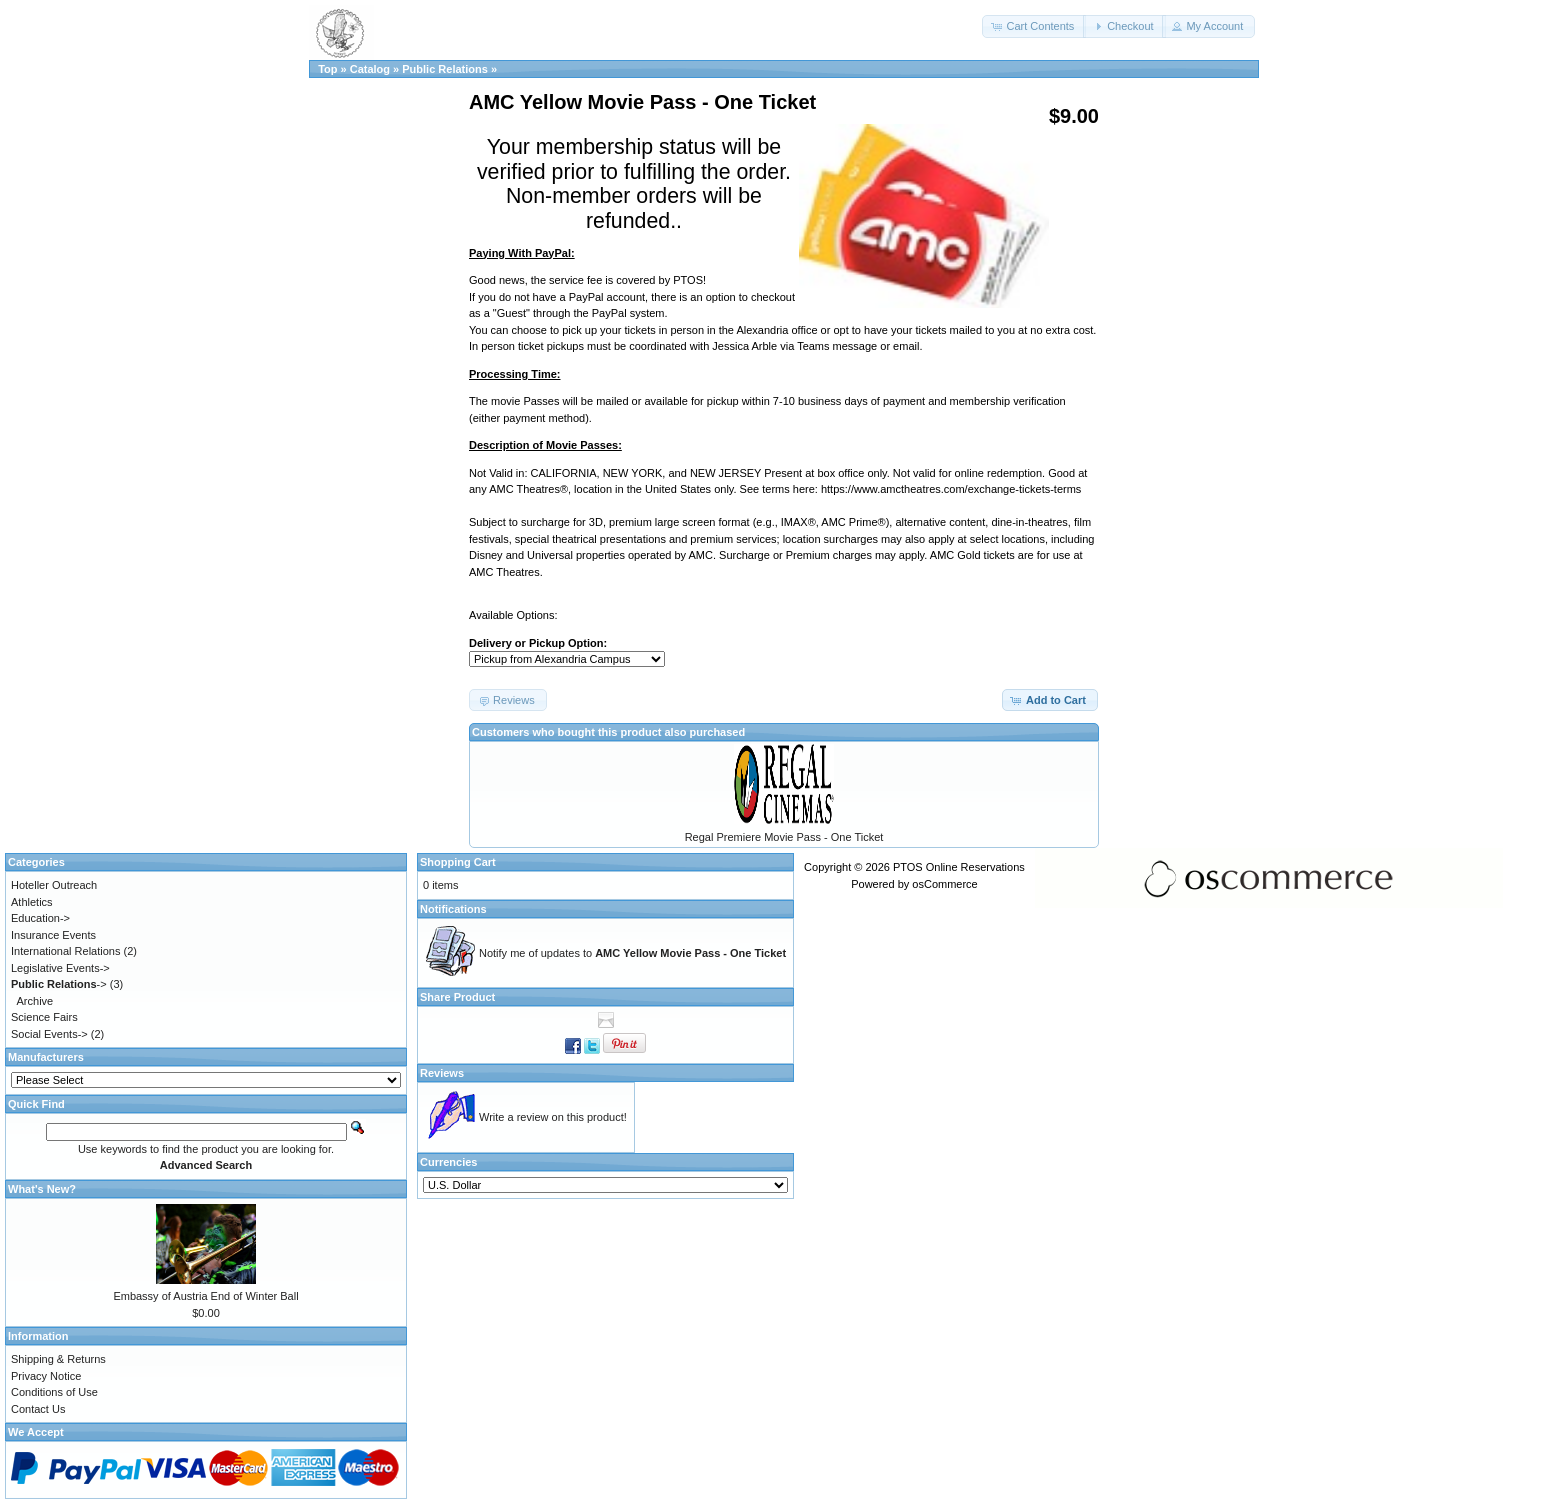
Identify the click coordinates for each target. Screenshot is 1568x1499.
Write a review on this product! (553, 1117)
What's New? (42, 1189)
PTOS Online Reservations (959, 867)
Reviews (442, 1073)
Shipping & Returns (58, 1359)
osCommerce (944, 884)
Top (327, 69)
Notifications (453, 909)
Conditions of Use (54, 1392)
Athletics (32, 902)
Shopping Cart (458, 862)
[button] (1034, 26)
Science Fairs (44, 1017)
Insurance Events (53, 935)
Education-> (40, 918)
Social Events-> (49, 1034)
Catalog (370, 69)
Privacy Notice (46, 1376)
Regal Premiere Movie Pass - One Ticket (784, 837)
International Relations (65, 951)
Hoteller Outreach (54, 885)
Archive (35, 1001)
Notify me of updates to (632, 953)
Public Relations (445, 69)
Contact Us (38, 1409)
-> (59, 984)
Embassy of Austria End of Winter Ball (205, 1296)
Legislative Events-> (60, 968)
